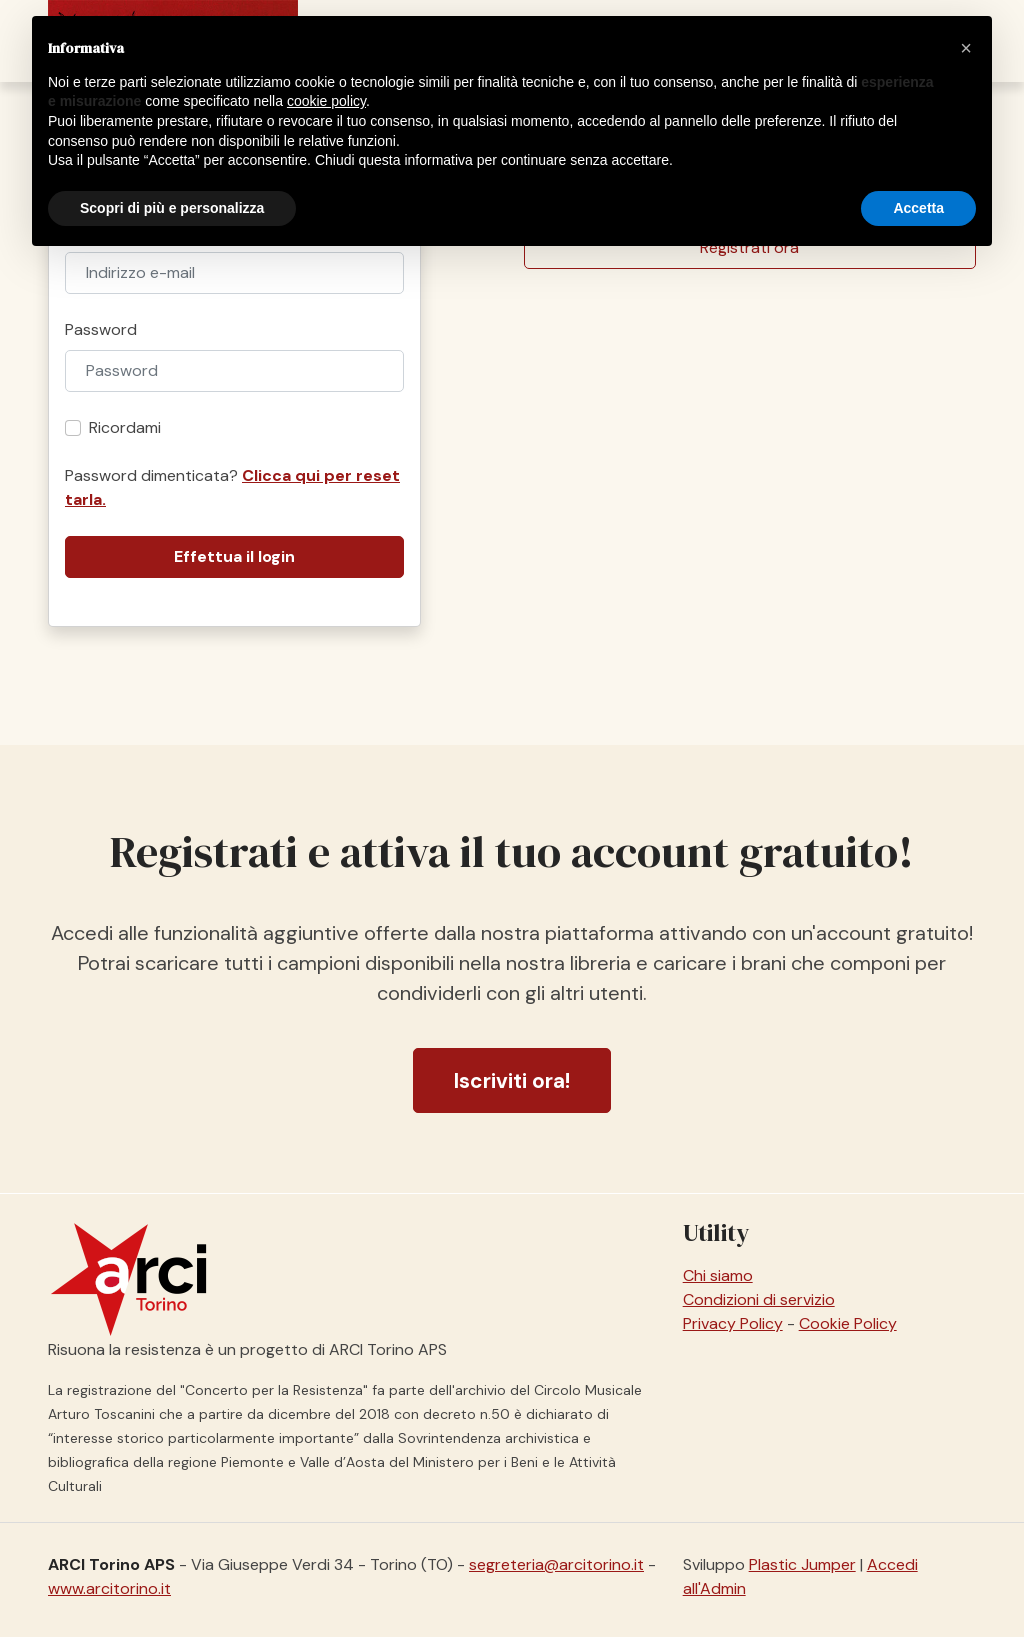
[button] (966, 48)
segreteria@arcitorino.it (556, 1564)
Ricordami (125, 427)
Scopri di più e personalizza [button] (172, 208)
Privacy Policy (733, 1323)
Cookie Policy (848, 1323)
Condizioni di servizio (759, 1299)
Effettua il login (234, 556)
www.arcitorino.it (109, 1588)
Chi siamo (718, 1275)
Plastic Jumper (802, 1564)
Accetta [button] (918, 208)
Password (101, 329)
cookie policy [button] (326, 101)
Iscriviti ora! (512, 1080)
